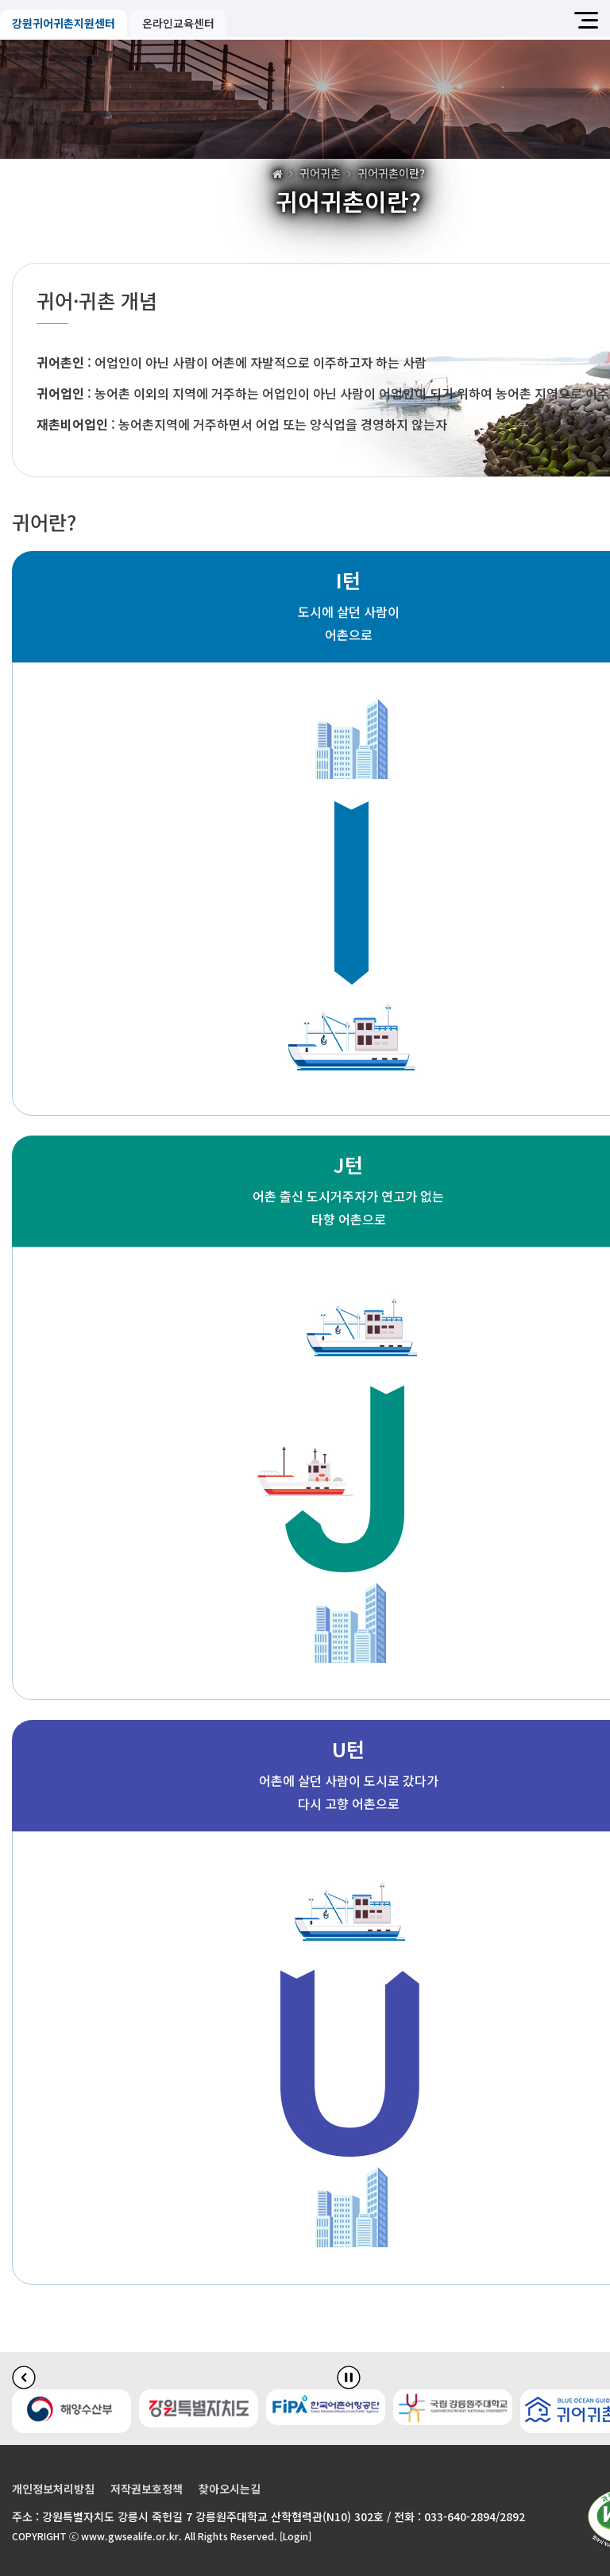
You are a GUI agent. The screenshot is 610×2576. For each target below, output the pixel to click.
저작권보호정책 (146, 2489)
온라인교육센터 (178, 23)
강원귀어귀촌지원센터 (63, 23)
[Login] (295, 2536)
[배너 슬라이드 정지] (349, 2376)
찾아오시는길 (230, 2489)
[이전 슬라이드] (24, 2376)
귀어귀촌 (320, 173)
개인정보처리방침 (53, 2489)
